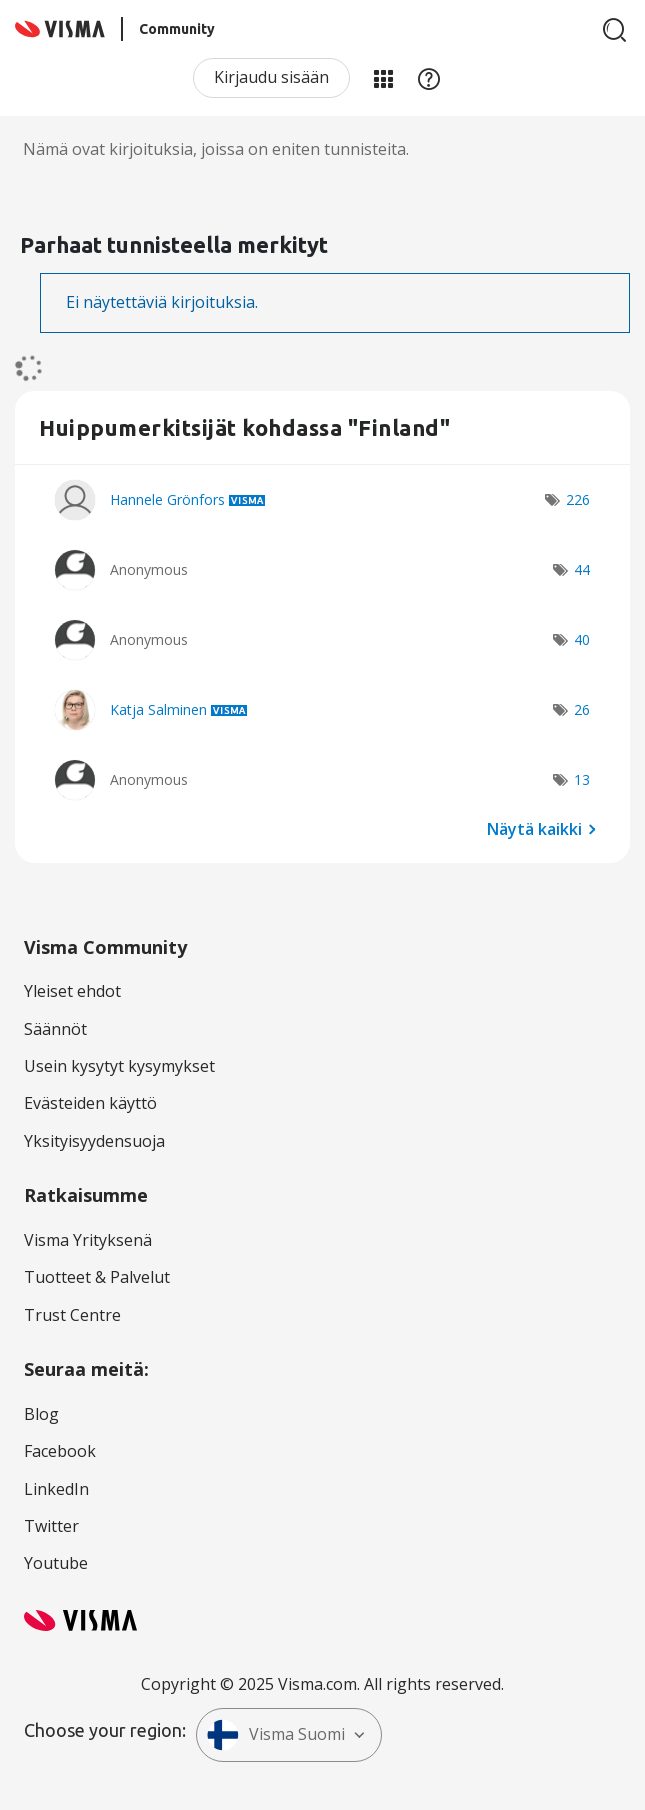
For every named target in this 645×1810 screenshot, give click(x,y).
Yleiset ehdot (72, 991)
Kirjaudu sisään (271, 77)
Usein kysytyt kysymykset (119, 1066)
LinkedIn (56, 1489)
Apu (429, 78)
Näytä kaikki (534, 828)
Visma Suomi (276, 1735)
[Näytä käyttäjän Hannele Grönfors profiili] (167, 499)
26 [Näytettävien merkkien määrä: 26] (582, 709)
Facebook (60, 1451)
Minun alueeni (383, 78)
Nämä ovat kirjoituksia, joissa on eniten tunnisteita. (216, 149)
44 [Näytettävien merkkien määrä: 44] (582, 569)
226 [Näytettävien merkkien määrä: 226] (578, 499)
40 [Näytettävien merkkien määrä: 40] (582, 639)
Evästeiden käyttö (90, 1103)
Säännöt (55, 1029)
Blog (41, 1414)
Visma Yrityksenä (88, 1240)
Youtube (56, 1563)
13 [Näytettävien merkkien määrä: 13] (582, 779)
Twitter (51, 1526)
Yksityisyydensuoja (94, 1141)
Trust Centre (72, 1315)
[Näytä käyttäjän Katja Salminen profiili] (158, 709)
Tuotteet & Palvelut (97, 1277)
